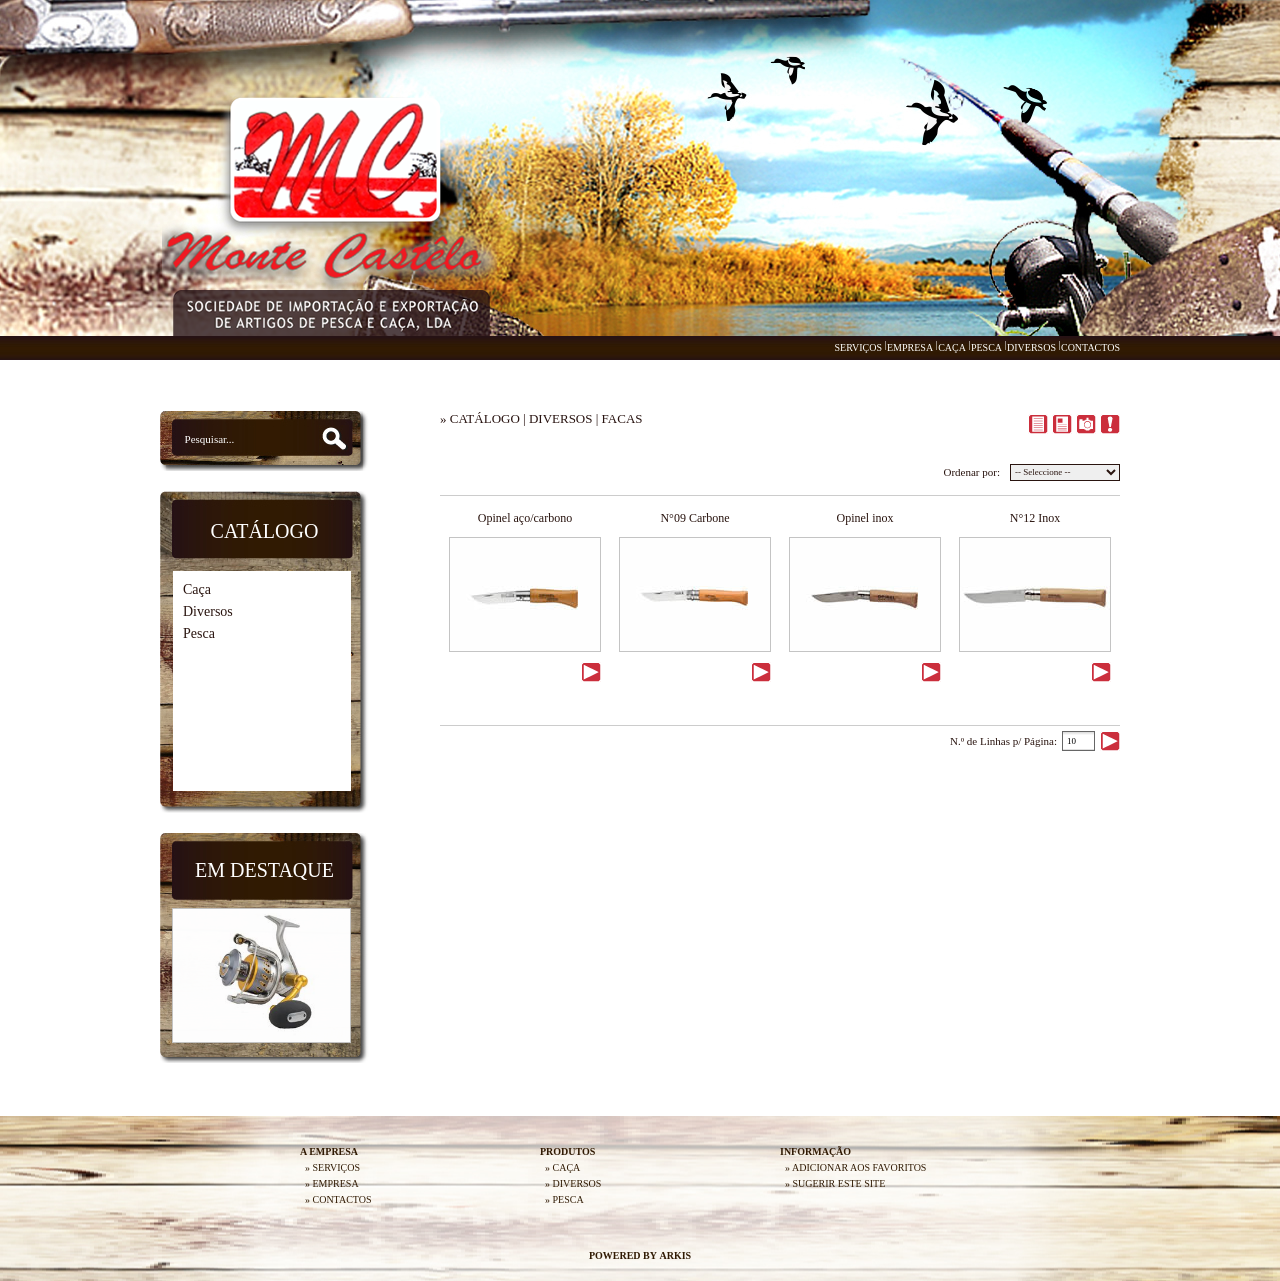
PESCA (986, 347)
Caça (197, 589)
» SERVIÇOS (332, 1167)
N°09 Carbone (694, 518)
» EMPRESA (332, 1183)
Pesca (199, 633)
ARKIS (675, 1255)
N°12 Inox (1035, 518)
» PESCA (564, 1199)
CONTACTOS (1090, 347)
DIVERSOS (1031, 347)
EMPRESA (910, 347)
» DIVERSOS (573, 1183)
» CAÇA (562, 1167)
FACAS (622, 418)
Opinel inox (865, 518)
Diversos (208, 611)
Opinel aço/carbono (525, 518)
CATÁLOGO (485, 418)
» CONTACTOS (338, 1199)
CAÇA (952, 347)
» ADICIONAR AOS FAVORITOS (855, 1167)
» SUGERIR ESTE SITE (835, 1183)
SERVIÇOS (858, 347)
